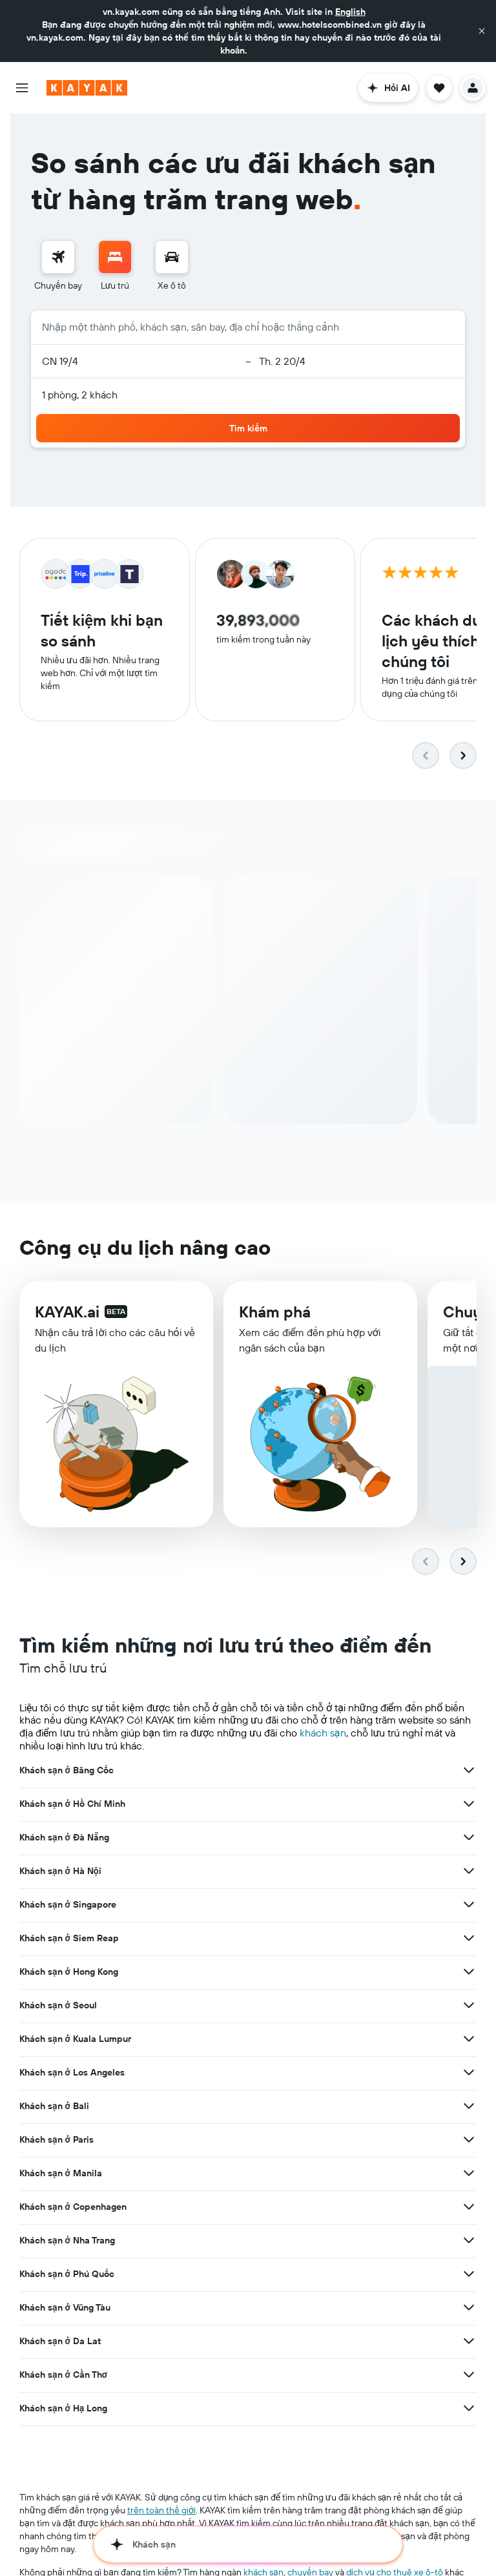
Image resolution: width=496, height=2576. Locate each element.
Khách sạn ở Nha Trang (67, 2241)
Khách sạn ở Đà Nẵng (64, 1838)
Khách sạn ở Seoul (58, 2006)
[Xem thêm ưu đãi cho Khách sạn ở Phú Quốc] (469, 2274)
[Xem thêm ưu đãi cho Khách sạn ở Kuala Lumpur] (469, 2039)
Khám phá (275, 1313)
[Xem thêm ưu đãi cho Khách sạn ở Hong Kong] (469, 1972)
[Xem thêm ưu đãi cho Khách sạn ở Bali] (469, 2106)
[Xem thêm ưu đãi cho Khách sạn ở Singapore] (469, 1905)
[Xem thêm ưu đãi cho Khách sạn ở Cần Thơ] (469, 2375)
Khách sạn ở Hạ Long (63, 2409)
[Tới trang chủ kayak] (86, 88)
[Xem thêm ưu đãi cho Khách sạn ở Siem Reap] (469, 1938)
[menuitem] (58, 266)
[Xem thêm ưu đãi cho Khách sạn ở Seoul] (469, 2006)
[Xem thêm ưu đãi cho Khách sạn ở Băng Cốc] (469, 1770)
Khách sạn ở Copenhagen (73, 2207)
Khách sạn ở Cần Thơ (63, 2375)
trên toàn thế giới (161, 2511)
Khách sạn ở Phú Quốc (66, 2274)
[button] (482, 31)
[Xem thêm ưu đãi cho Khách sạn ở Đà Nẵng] (469, 1838)
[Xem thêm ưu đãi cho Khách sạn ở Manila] (469, 2173)
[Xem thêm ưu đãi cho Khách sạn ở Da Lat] (469, 2341)
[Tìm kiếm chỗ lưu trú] (115, 257)
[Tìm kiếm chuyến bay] (58, 257)
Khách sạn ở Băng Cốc (66, 1771)
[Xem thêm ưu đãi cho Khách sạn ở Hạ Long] (469, 2408)
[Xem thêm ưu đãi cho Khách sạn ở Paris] (469, 2140)
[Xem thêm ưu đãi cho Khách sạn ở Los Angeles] (469, 2073)
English (350, 11)
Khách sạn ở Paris (56, 2140)
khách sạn (323, 1733)
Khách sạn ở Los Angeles (72, 2073)
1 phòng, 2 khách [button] (80, 394)
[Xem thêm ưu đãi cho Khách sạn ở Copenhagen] (469, 2207)
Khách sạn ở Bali (54, 2106)
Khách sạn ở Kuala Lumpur (75, 2039)
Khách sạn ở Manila (60, 2173)
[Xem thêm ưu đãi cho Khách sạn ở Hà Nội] (469, 1871)
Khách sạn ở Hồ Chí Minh (72, 1804)
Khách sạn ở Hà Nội (60, 1871)
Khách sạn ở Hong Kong (68, 1972)
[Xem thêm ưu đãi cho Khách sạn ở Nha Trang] (469, 2241)
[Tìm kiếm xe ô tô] (172, 257)
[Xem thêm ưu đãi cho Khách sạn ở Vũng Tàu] (469, 2308)
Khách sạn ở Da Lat (60, 2341)
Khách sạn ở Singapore (67, 1905)
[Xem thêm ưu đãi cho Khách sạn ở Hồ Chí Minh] (469, 1804)
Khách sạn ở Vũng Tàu (64, 2308)
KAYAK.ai (67, 1312)
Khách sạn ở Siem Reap (69, 1938)
